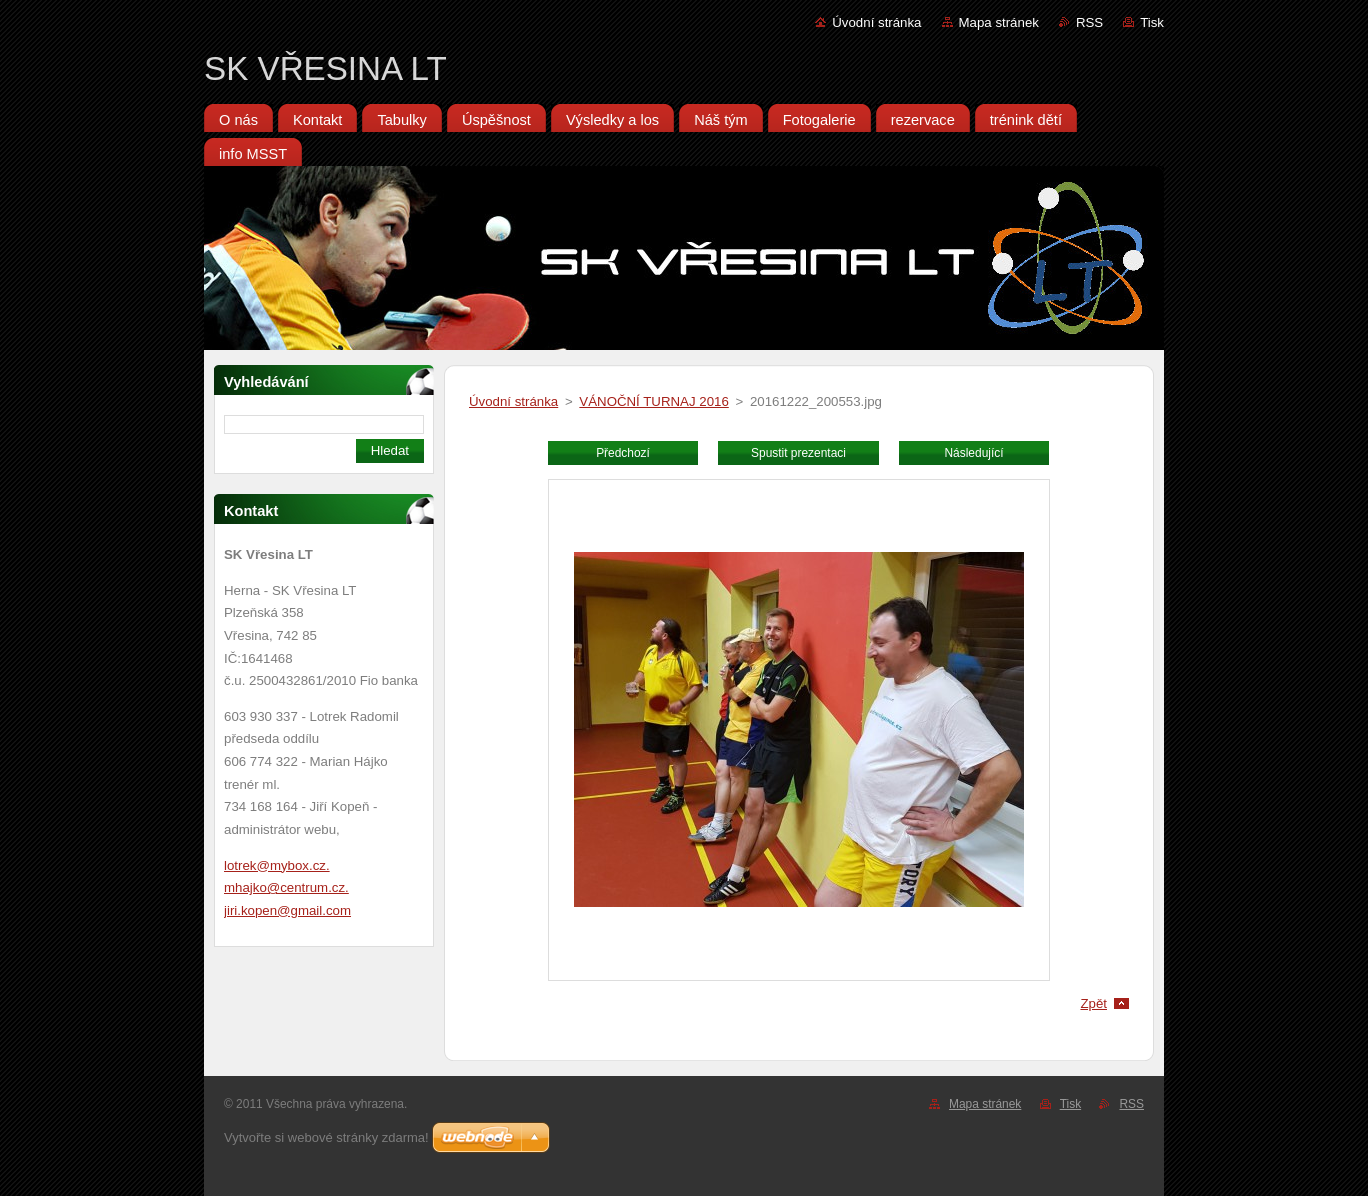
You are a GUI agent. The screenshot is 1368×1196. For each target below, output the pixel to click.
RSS (1089, 22)
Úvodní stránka (876, 22)
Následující (973, 453)
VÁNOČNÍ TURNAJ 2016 (653, 401)
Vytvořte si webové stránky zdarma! (326, 1137)
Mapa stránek (999, 22)
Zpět (1093, 1003)
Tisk (1152, 22)
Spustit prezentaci (798, 453)
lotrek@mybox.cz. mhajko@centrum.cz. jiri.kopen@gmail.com (287, 888)
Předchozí (623, 453)
